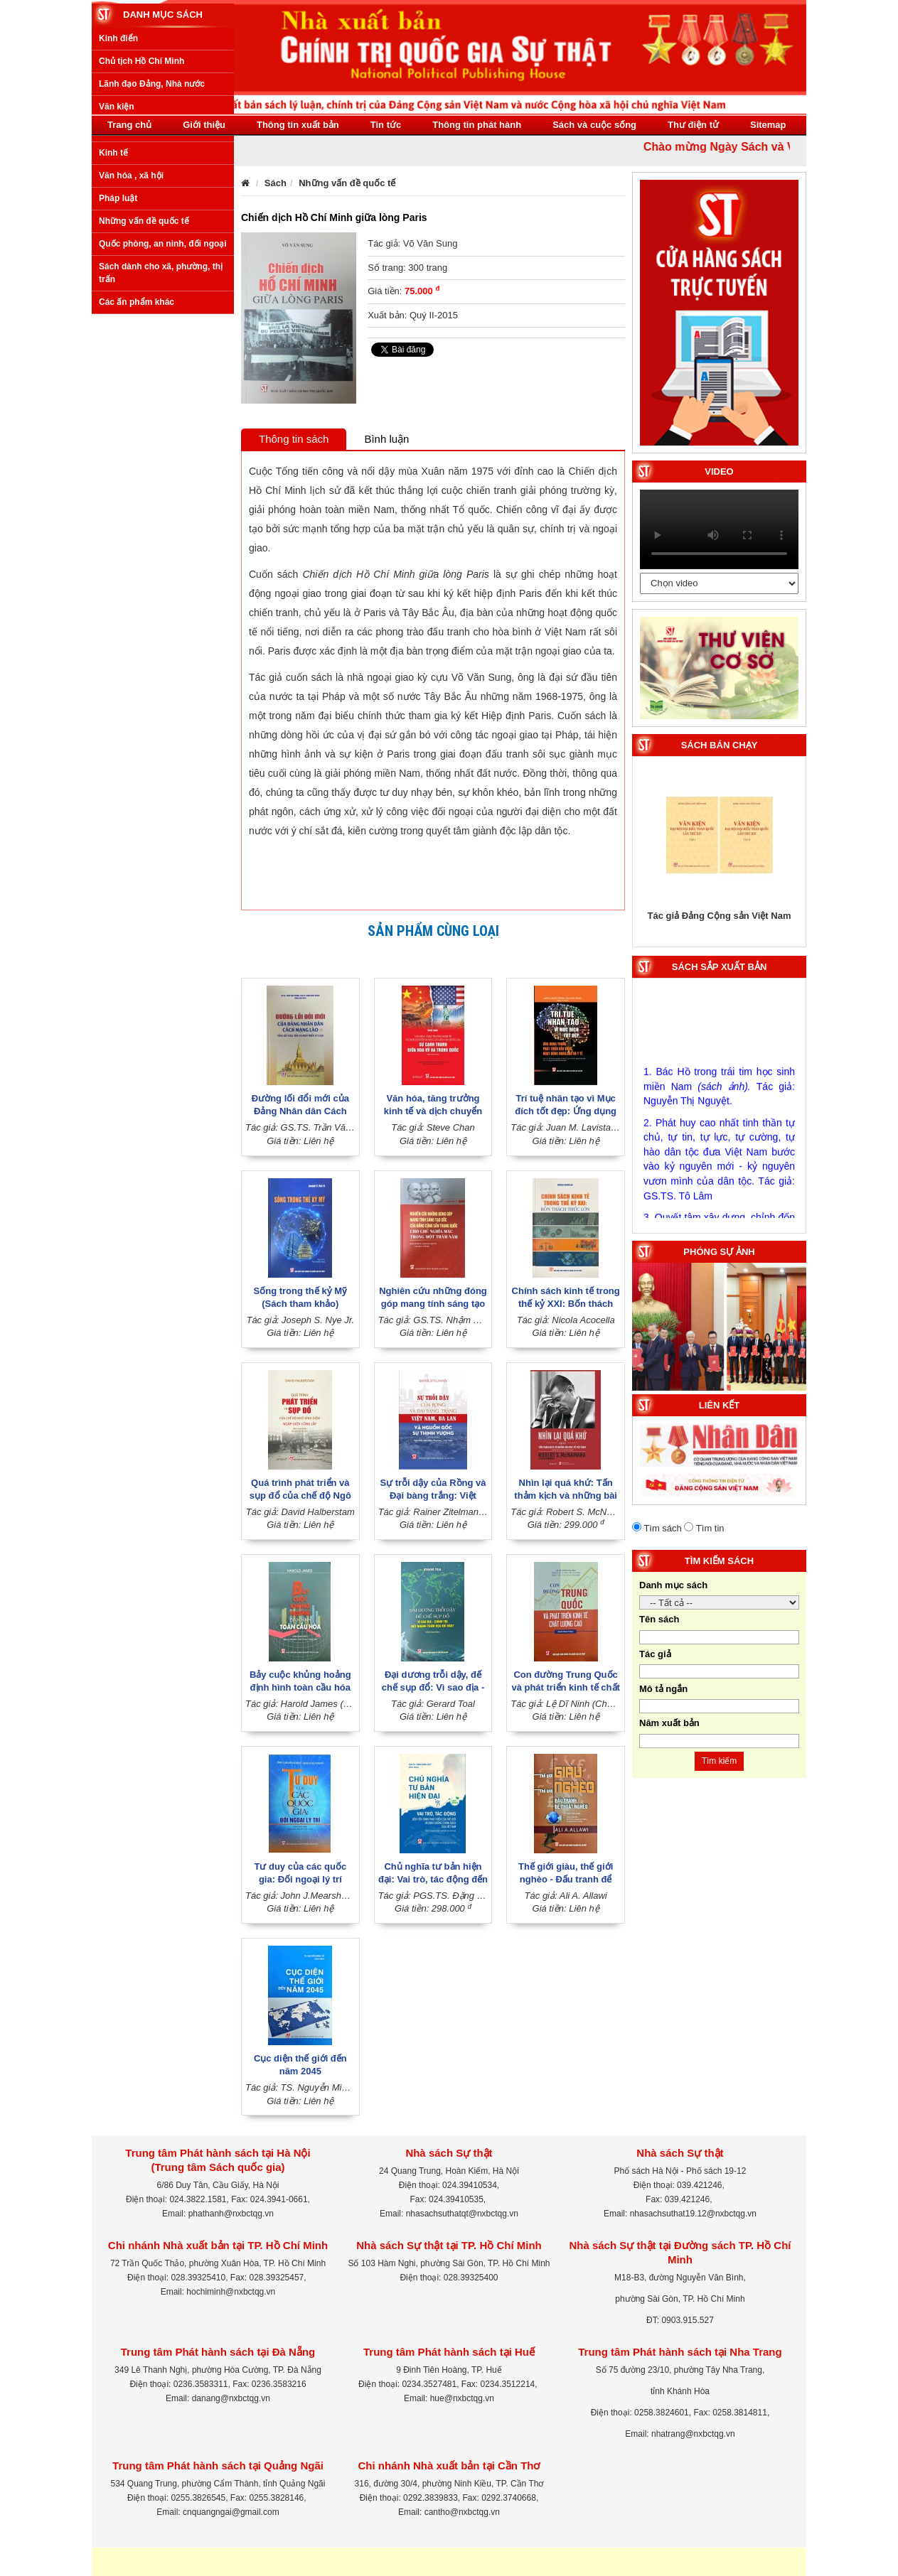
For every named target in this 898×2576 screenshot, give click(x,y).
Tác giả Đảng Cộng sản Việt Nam (719, 915)
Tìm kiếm (719, 1761)
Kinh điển (118, 207)
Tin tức (385, 124)
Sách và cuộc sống (594, 124)
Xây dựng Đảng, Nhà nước (152, 298)
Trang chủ (129, 124)
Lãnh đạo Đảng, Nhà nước (152, 253)
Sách (275, 183)
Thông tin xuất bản (298, 124)
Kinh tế (113, 321)
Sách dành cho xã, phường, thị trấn (161, 442)
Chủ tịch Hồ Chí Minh (141, 230)
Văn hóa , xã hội (131, 344)
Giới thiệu (204, 124)
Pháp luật (118, 367)
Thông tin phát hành (476, 124)
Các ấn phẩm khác (136, 470)
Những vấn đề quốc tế (144, 390)
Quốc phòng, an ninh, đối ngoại (163, 413)
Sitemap (768, 124)
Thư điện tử (693, 124)
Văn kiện (116, 276)
